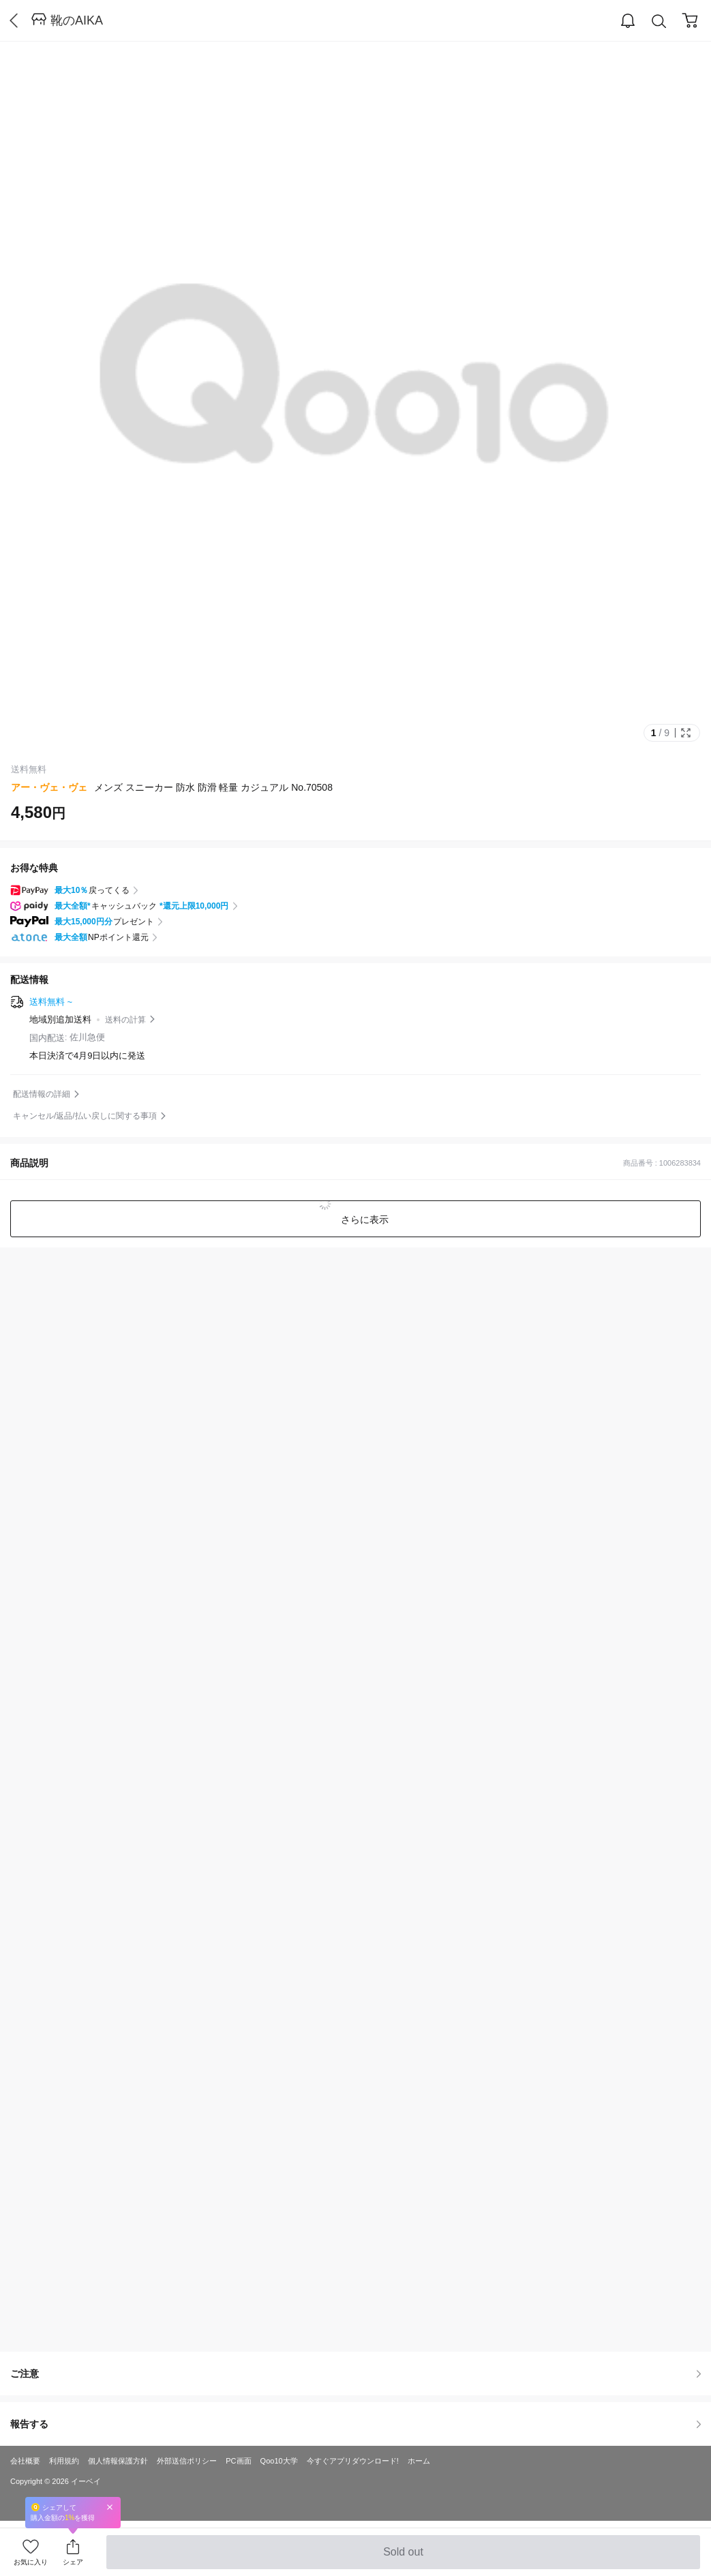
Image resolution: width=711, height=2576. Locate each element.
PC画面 (238, 2461)
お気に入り (31, 2562)
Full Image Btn (686, 733)
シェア (73, 2562)
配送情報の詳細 (41, 1094)
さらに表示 (364, 1219)
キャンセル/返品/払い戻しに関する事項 (85, 1116)
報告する (355, 2424)
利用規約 (64, 2461)
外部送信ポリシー (187, 2461)
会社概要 (25, 2461)
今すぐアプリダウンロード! (353, 2461)
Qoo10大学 (279, 2461)
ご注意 (355, 2373)
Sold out (403, 2557)
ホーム (419, 2461)
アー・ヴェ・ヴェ (49, 787)
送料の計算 (125, 1020)
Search (659, 21)
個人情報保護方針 (118, 2461)
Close (109, 2506)
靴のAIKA (76, 20)
